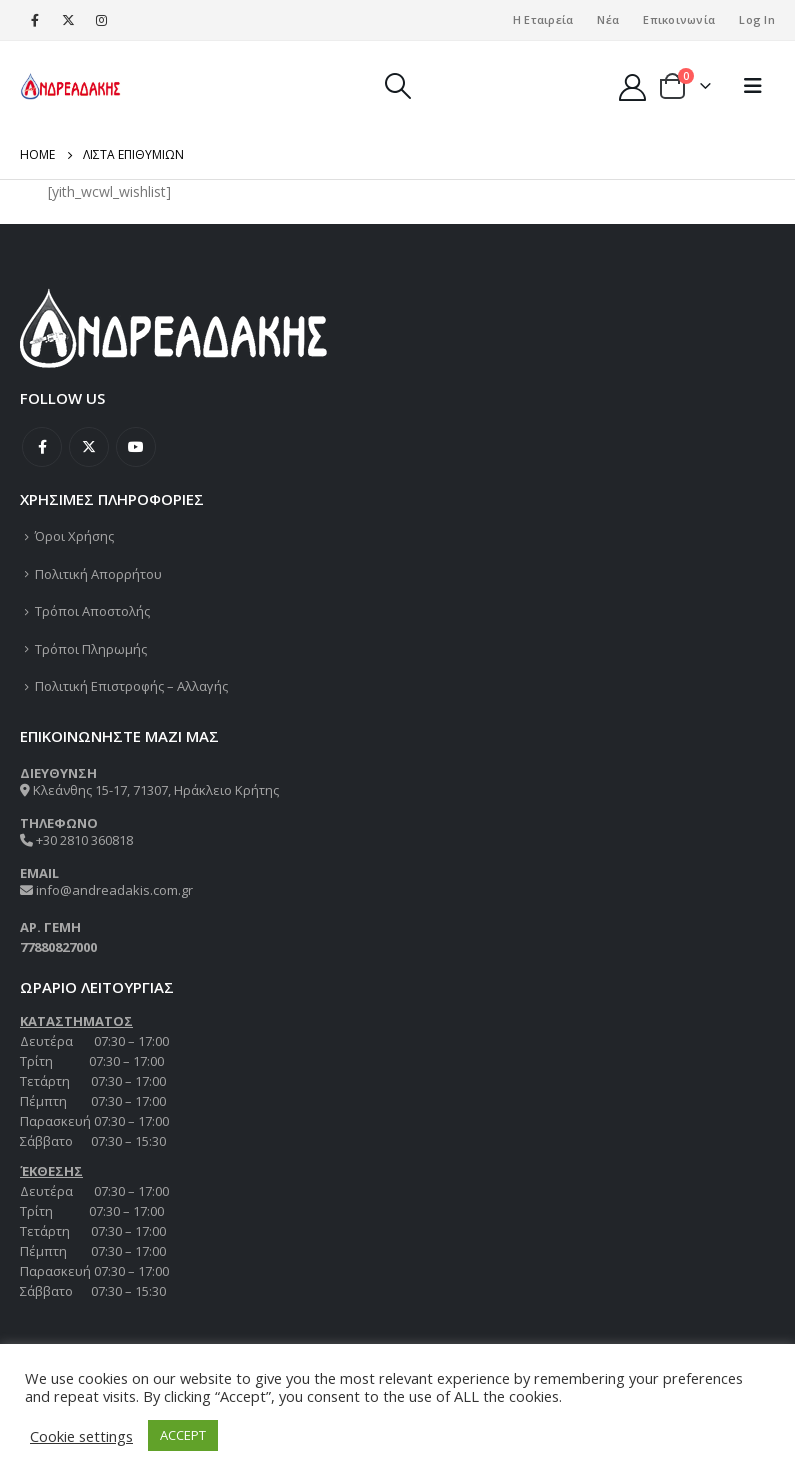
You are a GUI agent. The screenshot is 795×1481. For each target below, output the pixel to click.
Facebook (42, 447)
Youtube (136, 447)
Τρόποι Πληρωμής (91, 649)
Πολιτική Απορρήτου (98, 574)
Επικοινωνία (679, 19)
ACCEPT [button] (183, 1435)
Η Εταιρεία (543, 19)
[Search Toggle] (397, 86)
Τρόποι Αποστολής (92, 611)
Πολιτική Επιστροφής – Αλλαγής (131, 686)
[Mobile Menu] (753, 86)
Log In (757, 19)
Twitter (89, 447)
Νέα (608, 19)
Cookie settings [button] (81, 1436)
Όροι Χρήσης (74, 536)
